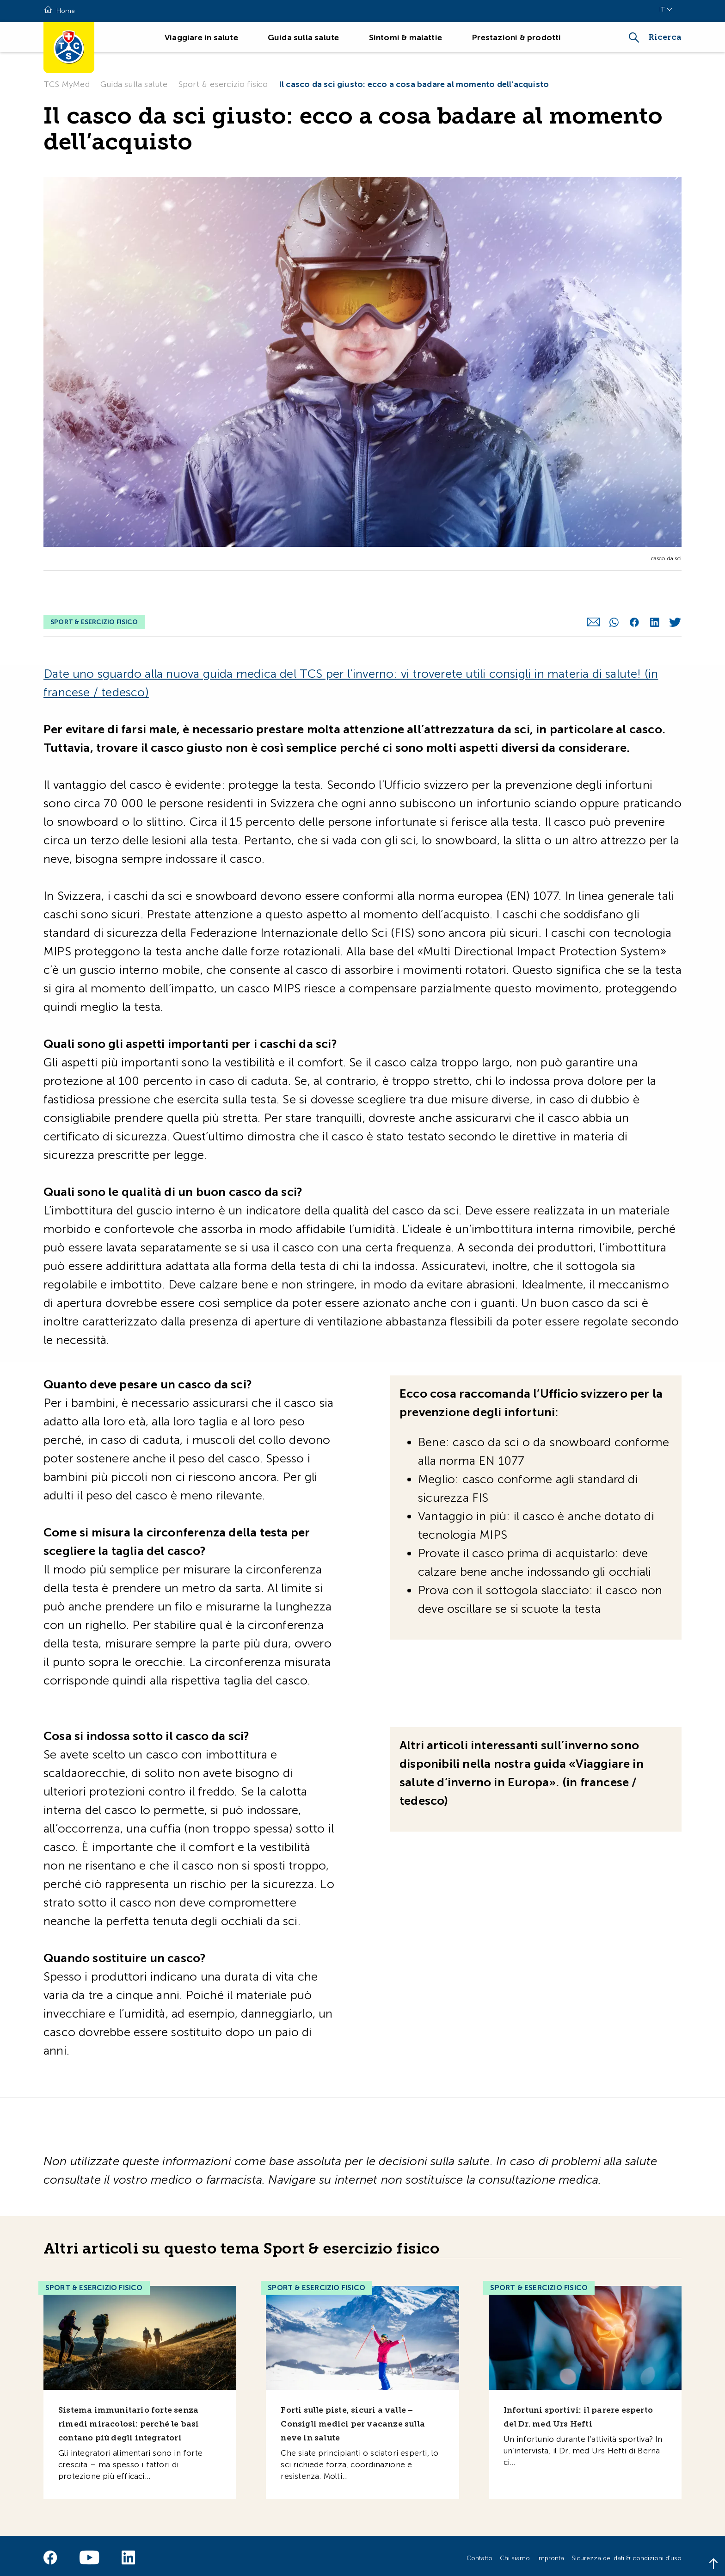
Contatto (479, 2553)
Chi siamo (515, 2553)
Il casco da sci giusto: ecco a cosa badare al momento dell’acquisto (414, 84)
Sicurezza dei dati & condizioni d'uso (626, 2553)
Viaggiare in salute (201, 37)
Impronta (550, 2553)
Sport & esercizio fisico (223, 84)
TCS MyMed (66, 84)
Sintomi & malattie (405, 37)
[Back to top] (713, 2564)
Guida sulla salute (303, 37)
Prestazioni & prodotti (516, 37)
